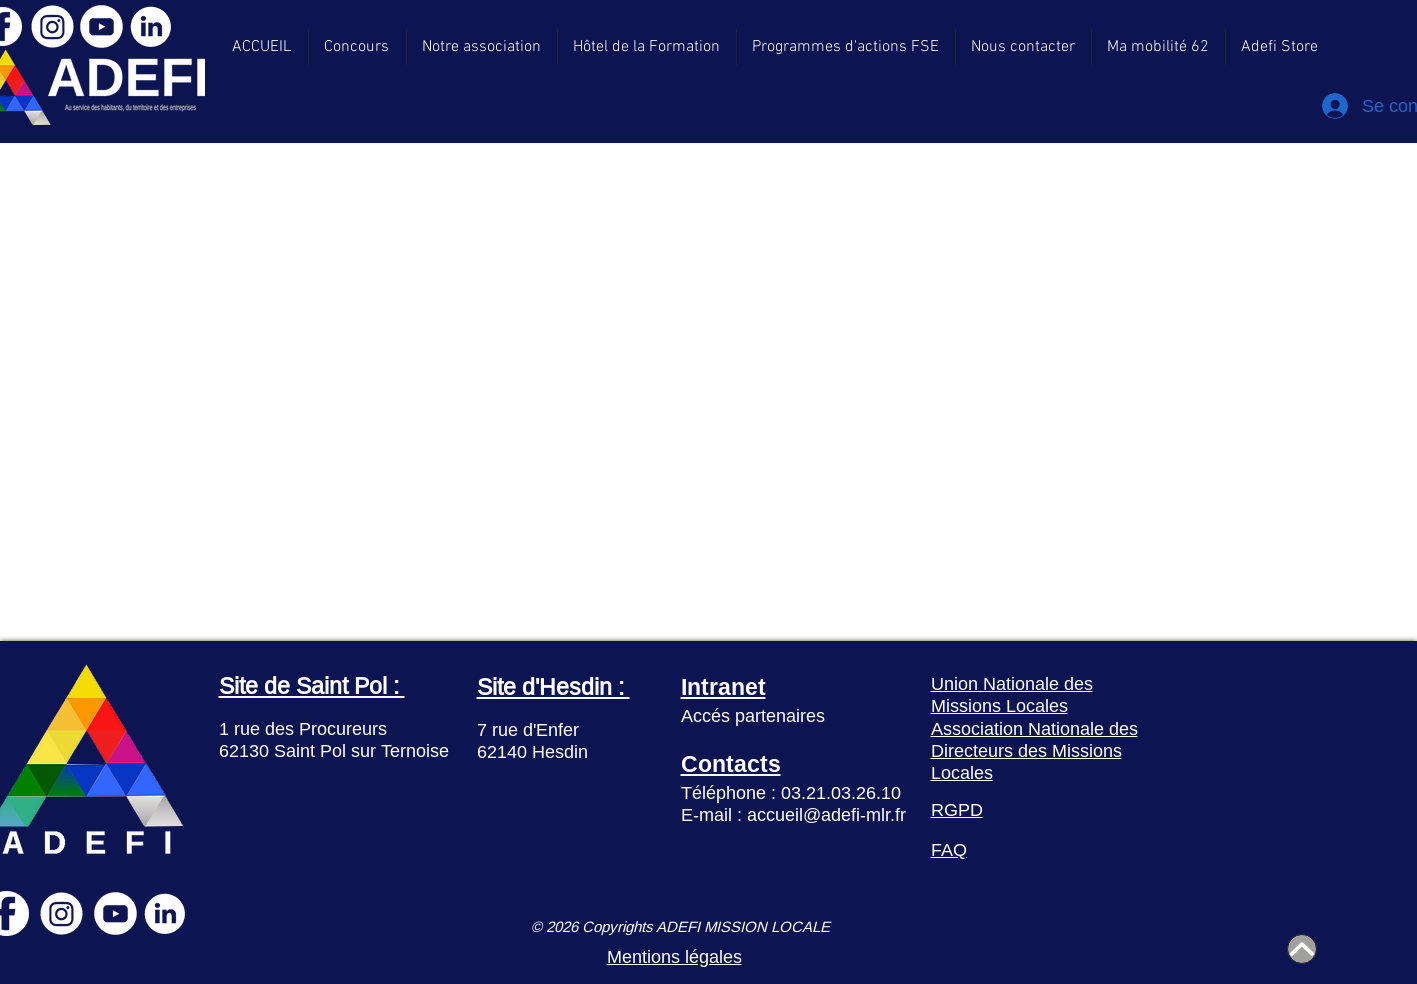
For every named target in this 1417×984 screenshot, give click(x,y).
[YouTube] (101, 26)
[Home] (1302, 949)
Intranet (723, 686)
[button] (1280, 47)
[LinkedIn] (150, 26)
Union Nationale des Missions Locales (1012, 694)
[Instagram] (52, 26)
